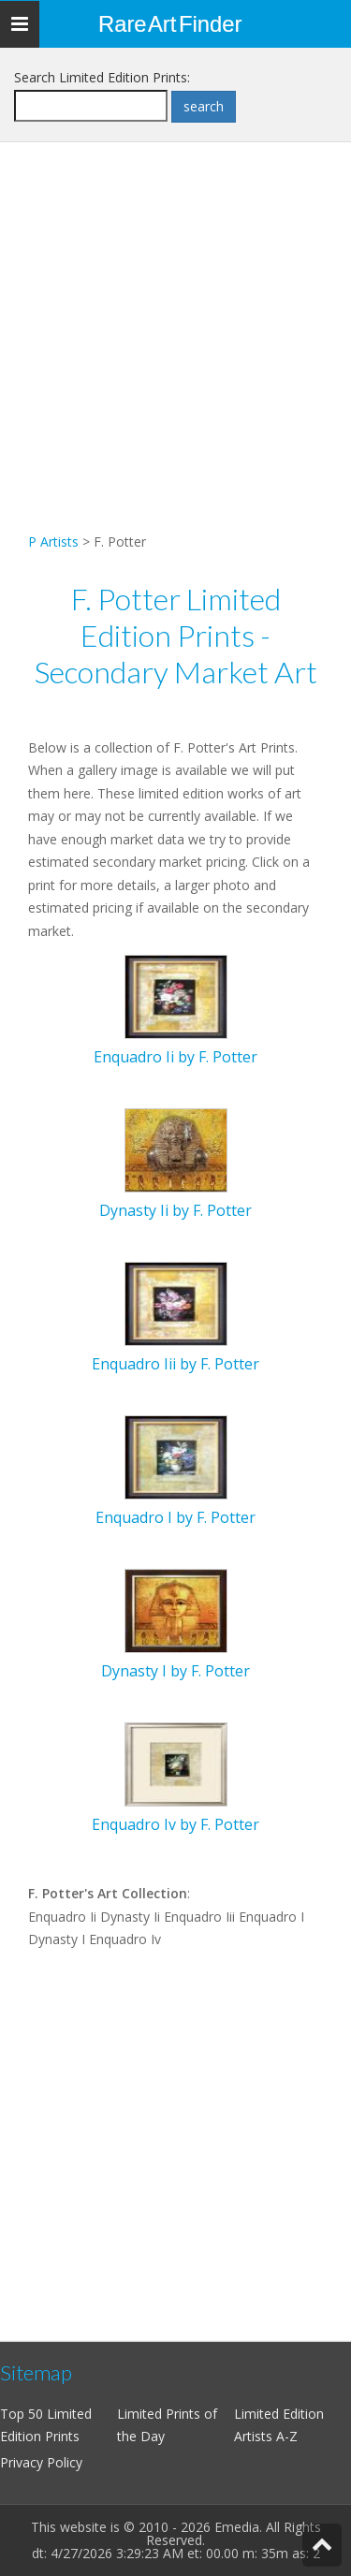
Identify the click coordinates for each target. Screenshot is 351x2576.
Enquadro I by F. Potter (175, 1517)
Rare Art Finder (169, 24)
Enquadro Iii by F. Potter (175, 1364)
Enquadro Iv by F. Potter (175, 1824)
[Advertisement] (175, 355)
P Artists (53, 541)
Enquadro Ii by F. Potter (175, 1056)
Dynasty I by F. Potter (175, 1671)
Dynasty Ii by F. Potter (175, 1210)
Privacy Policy (41, 2462)
